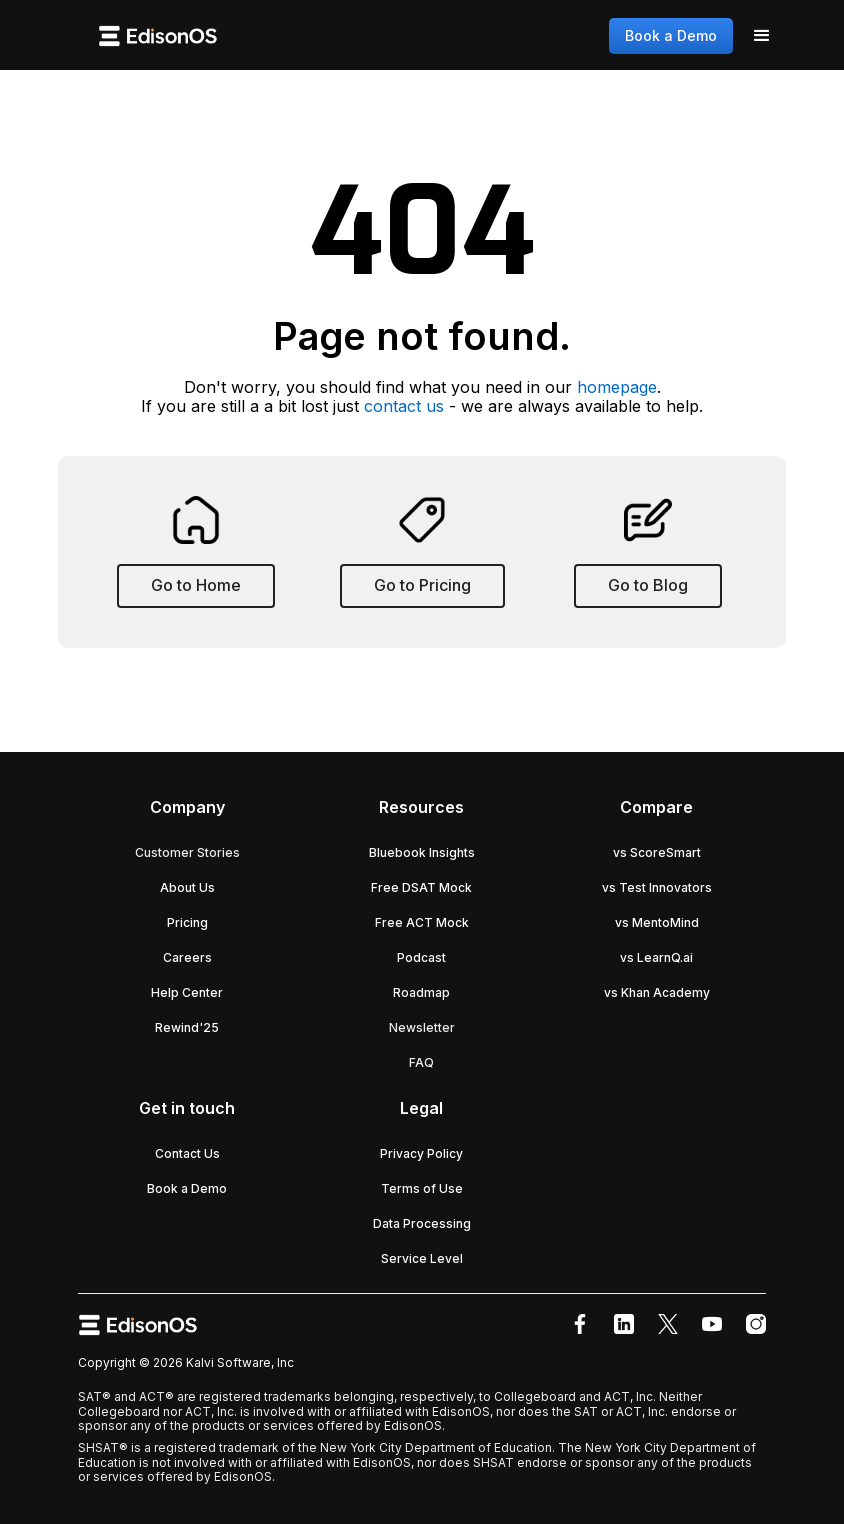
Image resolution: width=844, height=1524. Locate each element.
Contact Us (187, 1153)
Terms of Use (422, 1188)
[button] (762, 36)
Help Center (187, 992)
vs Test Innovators (657, 887)
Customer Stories (187, 852)
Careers (187, 957)
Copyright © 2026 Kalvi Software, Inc (186, 1362)
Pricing (187, 922)
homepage (617, 387)
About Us (187, 887)
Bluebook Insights (422, 852)
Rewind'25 (187, 1027)
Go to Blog (648, 585)
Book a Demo (671, 35)
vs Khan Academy (657, 992)
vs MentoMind (657, 922)
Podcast (421, 957)
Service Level (422, 1258)
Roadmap (421, 992)
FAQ (421, 1062)
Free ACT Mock (422, 922)
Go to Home (196, 585)
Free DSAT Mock (421, 887)
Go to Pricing (422, 585)
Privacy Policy (421, 1153)
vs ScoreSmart (657, 852)
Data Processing (422, 1223)
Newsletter (422, 1027)
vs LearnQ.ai (656, 957)
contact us (404, 406)
